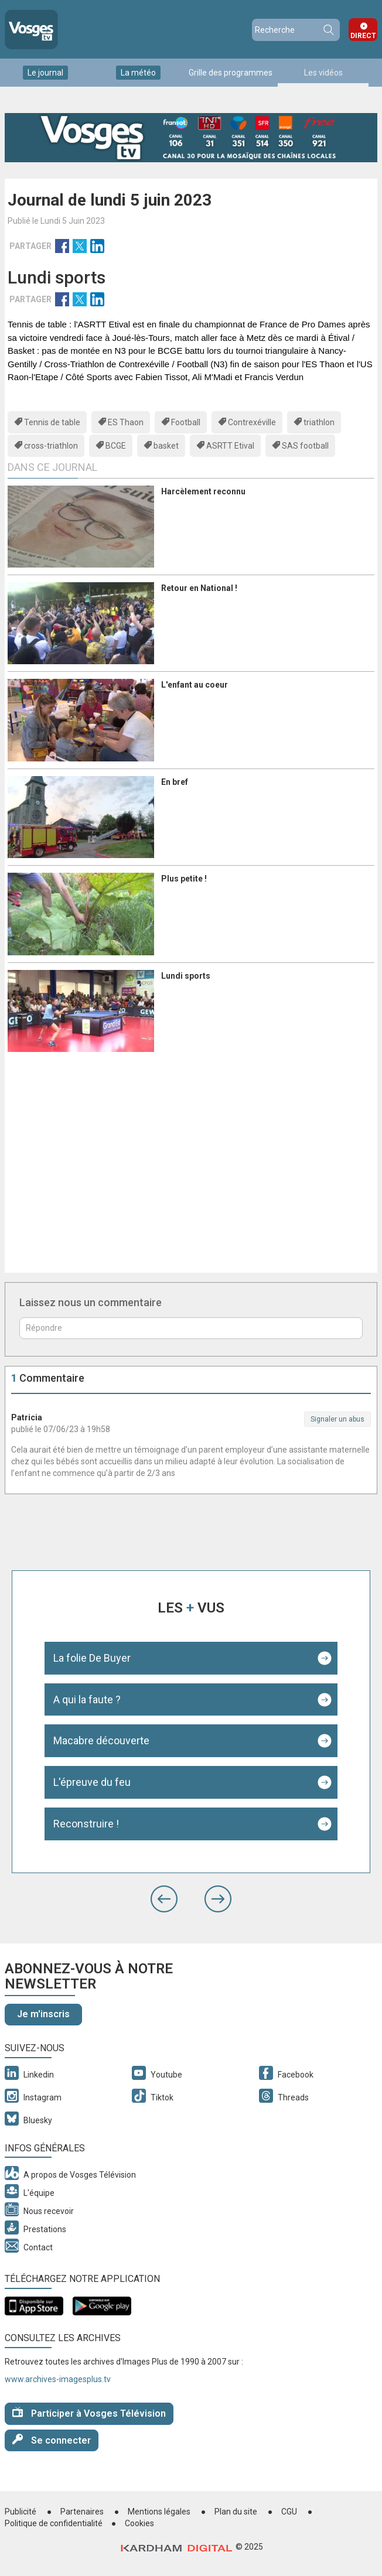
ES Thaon (126, 422)
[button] (164, 1899)
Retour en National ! (199, 588)
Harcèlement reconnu (203, 491)
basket (166, 445)
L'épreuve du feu (92, 1782)
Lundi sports (185, 975)
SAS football (305, 445)
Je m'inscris (43, 2014)
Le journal (45, 72)
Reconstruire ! (86, 1823)
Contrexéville (252, 422)
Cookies (139, 2523)
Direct (363, 36)
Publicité (20, 2511)
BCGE (115, 445)
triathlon (319, 422)
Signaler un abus (337, 1419)
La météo (138, 72)
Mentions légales (159, 2511)
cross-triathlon (51, 445)
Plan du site (235, 2511)
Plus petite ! (184, 878)
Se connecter (51, 2440)
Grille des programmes (230, 72)
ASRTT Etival (230, 445)
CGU (289, 2511)
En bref (174, 782)
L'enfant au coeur (194, 684)
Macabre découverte (101, 1740)
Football (185, 422)
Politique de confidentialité (54, 2523)
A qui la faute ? (87, 1699)
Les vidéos (323, 72)
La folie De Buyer (92, 1658)
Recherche (328, 30)
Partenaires (82, 2511)
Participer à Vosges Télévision (89, 2413)
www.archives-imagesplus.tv (58, 2379)
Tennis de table (52, 422)
